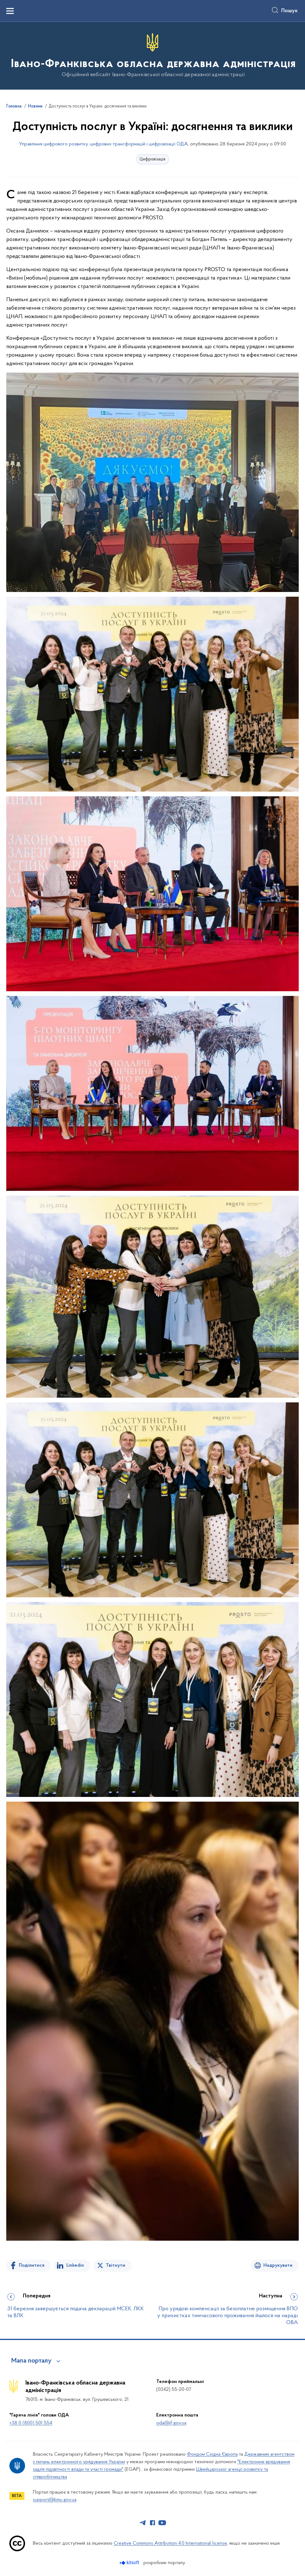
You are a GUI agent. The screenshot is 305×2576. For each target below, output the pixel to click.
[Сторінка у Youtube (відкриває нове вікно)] (162, 2522)
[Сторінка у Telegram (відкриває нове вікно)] (143, 2522)
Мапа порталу (31, 2361)
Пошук (289, 11)
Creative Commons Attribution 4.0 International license (170, 2543)
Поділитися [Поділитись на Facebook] (31, 2265)
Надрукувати (277, 2265)
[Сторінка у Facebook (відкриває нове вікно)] (152, 2522)
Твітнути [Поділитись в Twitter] (115, 2265)
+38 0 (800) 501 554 (30, 2423)
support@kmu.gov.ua (54, 2499)
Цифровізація (152, 159)
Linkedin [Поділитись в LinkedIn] (75, 2265)
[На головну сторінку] (152, 55)
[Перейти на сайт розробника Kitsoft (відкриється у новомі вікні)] (130, 2562)
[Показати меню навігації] (10, 10)
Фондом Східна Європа (212, 2454)
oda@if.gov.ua (171, 2423)
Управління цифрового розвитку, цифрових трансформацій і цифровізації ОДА (103, 144)
